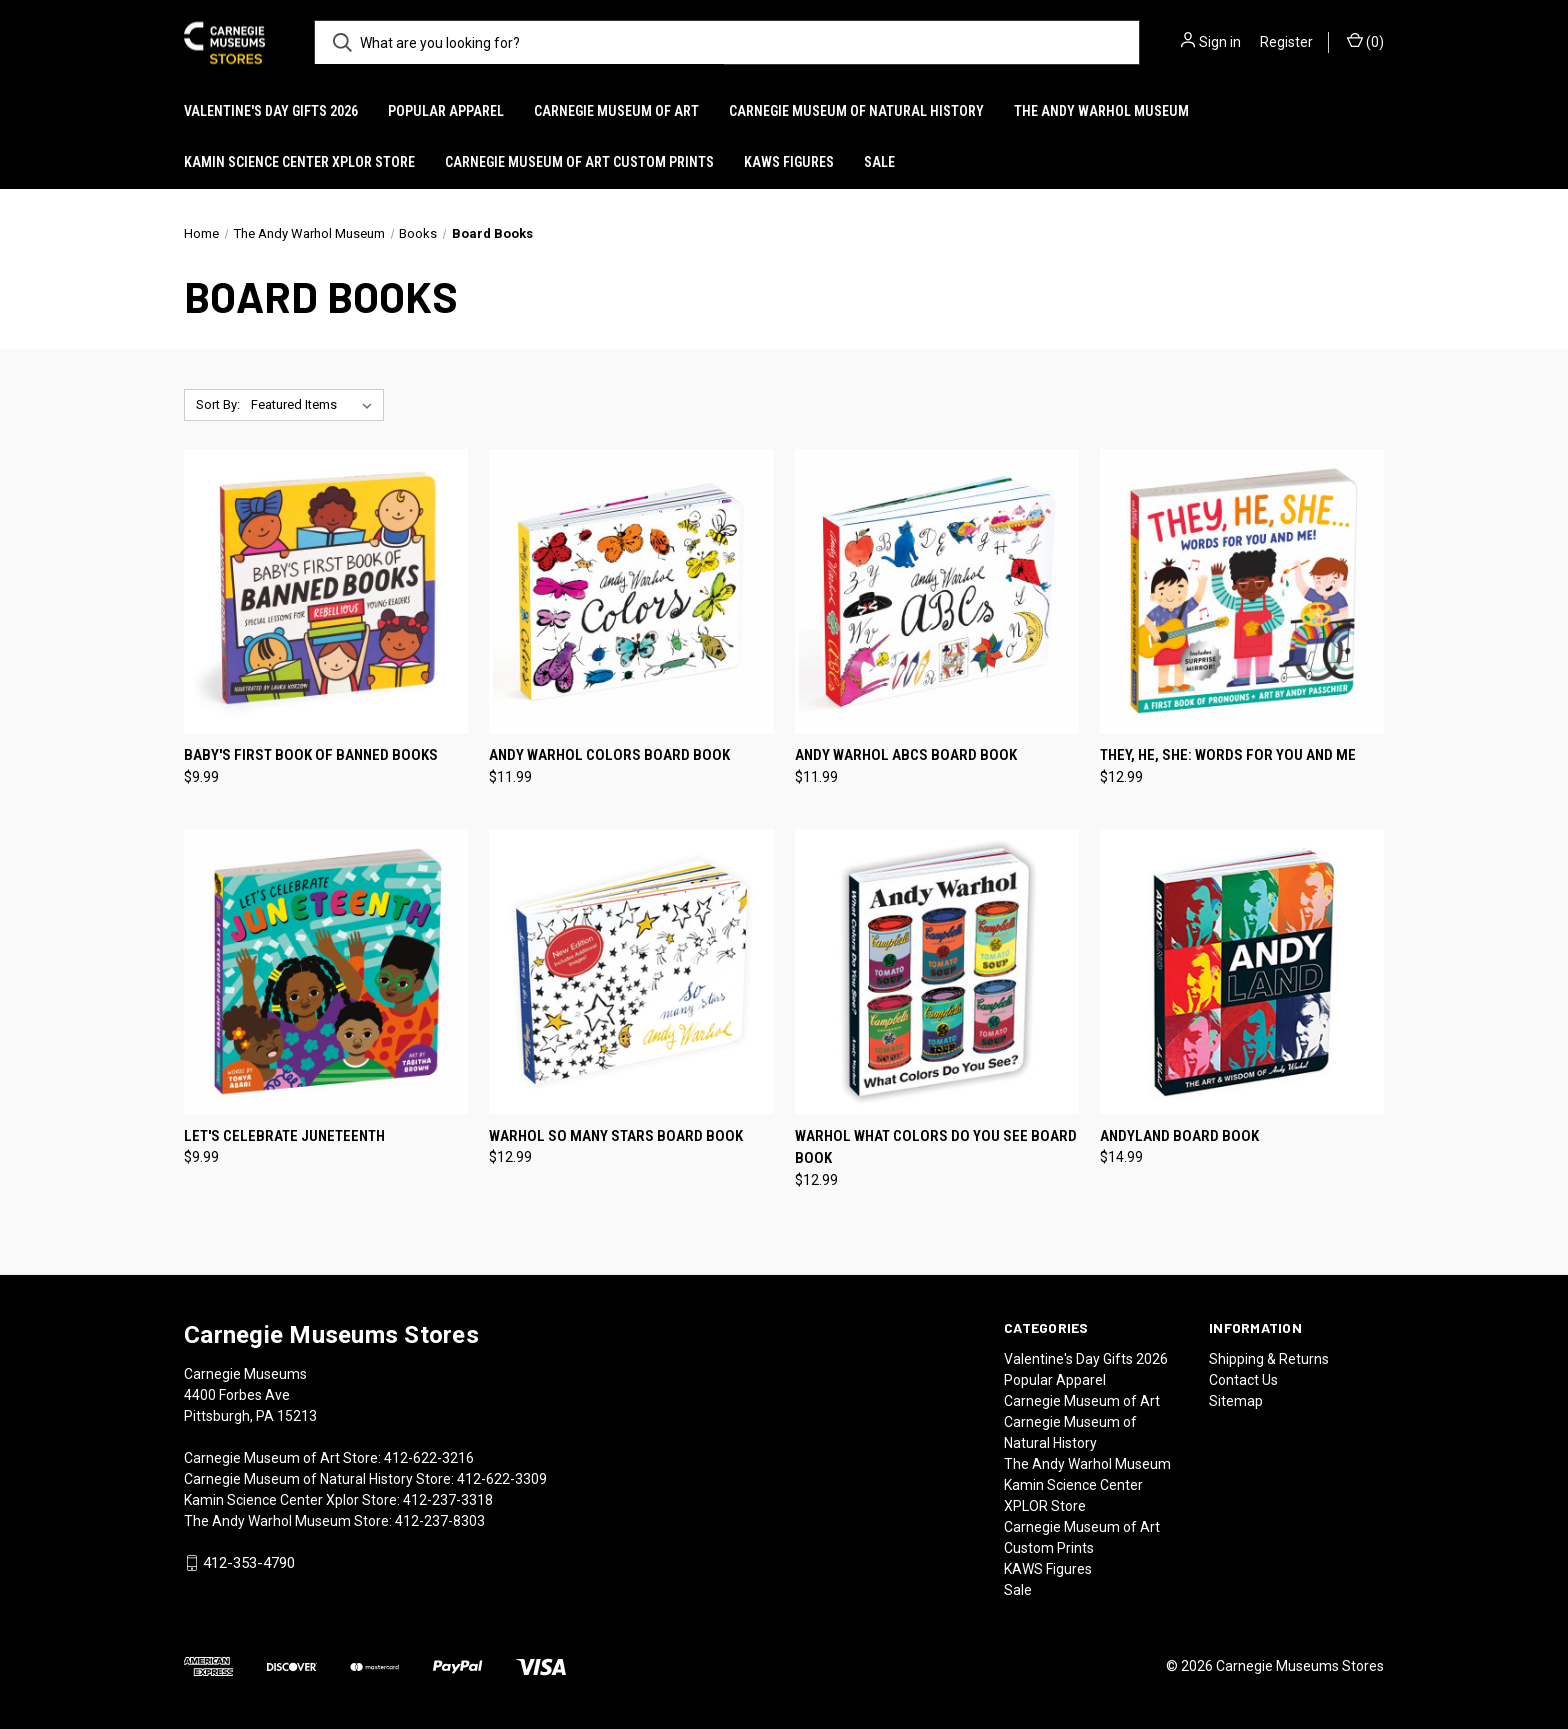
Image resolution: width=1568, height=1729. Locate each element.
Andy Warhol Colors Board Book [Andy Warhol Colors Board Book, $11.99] (609, 755)
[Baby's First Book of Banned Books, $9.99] (326, 591)
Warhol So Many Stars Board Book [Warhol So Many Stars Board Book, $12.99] (616, 1136)
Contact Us (1243, 1380)
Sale (879, 162)
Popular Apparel (446, 111)
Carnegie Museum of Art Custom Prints (579, 162)
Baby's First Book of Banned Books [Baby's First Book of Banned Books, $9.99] (311, 755)
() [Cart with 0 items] (1365, 41)
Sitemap (1236, 1401)
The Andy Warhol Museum (1101, 111)
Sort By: (218, 404)
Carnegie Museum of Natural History (856, 111)
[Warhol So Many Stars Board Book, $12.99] (631, 971)
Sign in (1220, 42)
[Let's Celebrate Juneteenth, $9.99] (326, 971)
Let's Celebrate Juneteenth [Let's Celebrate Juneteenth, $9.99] (284, 1136)
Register (1286, 42)
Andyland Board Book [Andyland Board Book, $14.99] (1179, 1136)
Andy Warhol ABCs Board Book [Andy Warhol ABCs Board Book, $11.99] (906, 755)
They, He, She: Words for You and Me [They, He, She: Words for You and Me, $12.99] (1228, 755)
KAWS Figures (789, 162)
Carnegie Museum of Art (616, 111)
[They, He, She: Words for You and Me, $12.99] (1242, 591)
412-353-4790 (249, 1563)
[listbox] (315, 405)
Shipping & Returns (1269, 1359)
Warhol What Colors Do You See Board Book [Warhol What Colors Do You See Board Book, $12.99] (936, 1147)
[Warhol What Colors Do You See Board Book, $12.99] (937, 971)
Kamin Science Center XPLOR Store (299, 162)
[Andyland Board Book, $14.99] (1242, 971)
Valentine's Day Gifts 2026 (271, 111)
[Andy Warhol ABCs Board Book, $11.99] (937, 591)
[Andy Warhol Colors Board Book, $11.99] (631, 591)
